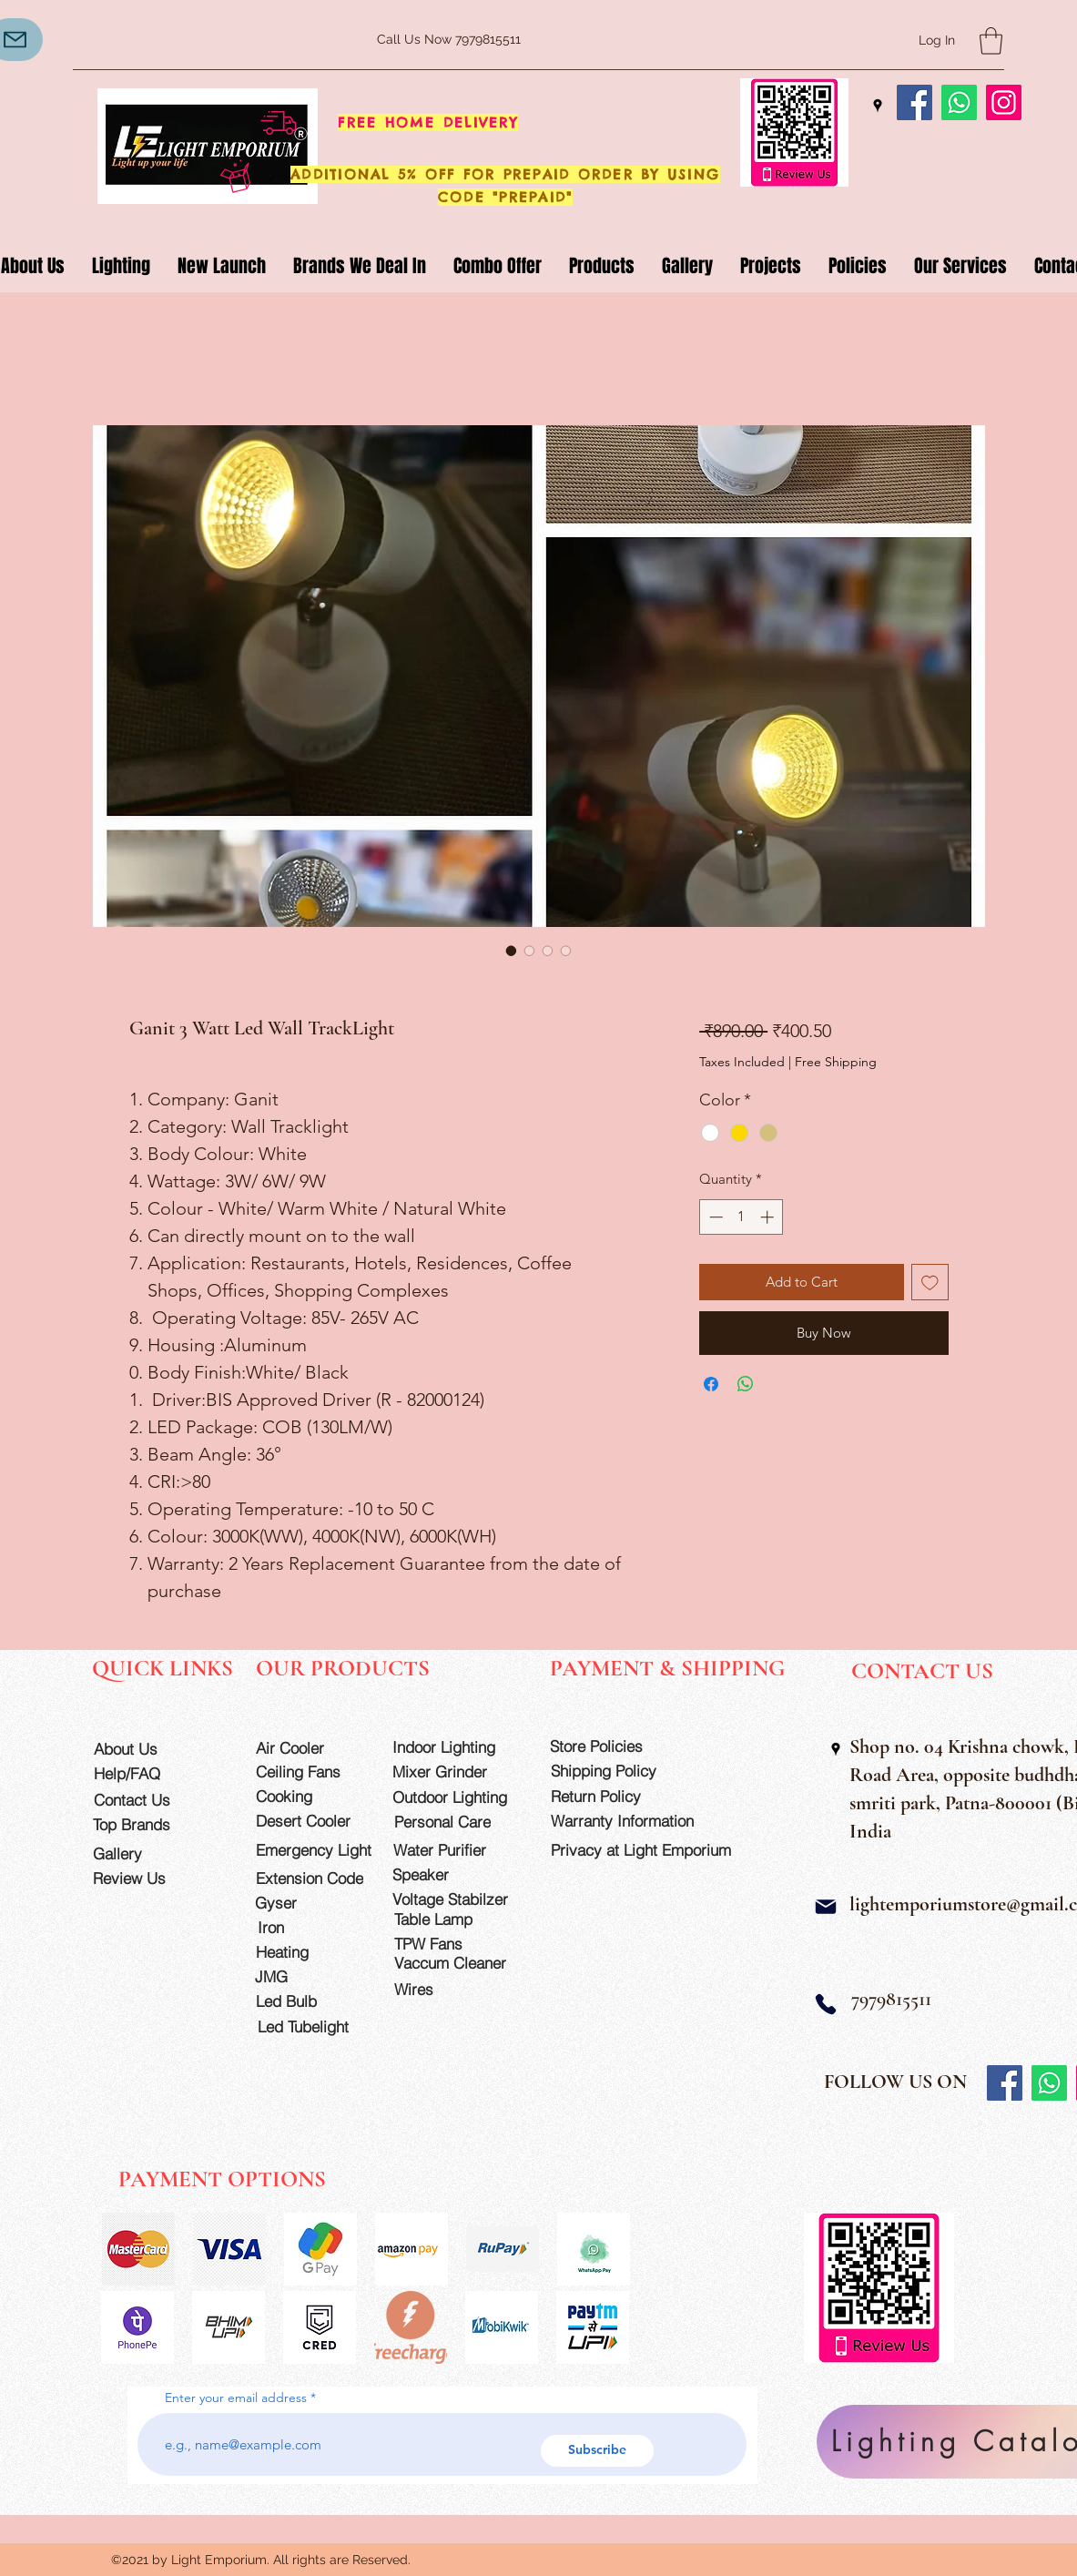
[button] (991, 41)
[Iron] (310, 1927)
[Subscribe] (597, 2451)
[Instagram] (1003, 102)
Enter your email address (236, 2397)
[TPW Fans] (458, 1943)
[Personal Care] (458, 1821)
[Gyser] (307, 1902)
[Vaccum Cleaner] (458, 1962)
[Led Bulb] (308, 2001)
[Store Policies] (613, 1746)
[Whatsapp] (959, 102)
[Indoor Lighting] (456, 1747)
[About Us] (146, 1748)
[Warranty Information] (636, 1820)
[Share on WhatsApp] (746, 1384)
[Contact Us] (146, 1799)
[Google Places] (878, 106)
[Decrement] (714, 1217)
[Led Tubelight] (314, 2026)
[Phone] (826, 2003)
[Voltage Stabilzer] (456, 1899)
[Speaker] (444, 1874)
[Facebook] (914, 102)
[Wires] (433, 1989)
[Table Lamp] (458, 1919)
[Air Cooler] (308, 1748)
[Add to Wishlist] (930, 1282)
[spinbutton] (741, 1217)
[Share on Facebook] (711, 1384)
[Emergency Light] (319, 1850)
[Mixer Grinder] (456, 1771)
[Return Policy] (614, 1796)
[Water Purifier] (457, 1850)
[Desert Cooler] (308, 1820)
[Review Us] (145, 1878)
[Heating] (308, 1952)
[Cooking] (308, 1796)
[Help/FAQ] (146, 1773)
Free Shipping (836, 1062)
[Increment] (769, 1217)
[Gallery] (145, 1853)
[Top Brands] (145, 1824)
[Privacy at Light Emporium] (649, 1850)
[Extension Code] (312, 1878)
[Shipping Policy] (614, 1770)
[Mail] (826, 1906)
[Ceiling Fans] (308, 1771)
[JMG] (307, 1976)
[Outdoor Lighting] (456, 1797)
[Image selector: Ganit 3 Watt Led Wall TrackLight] (512, 951)
